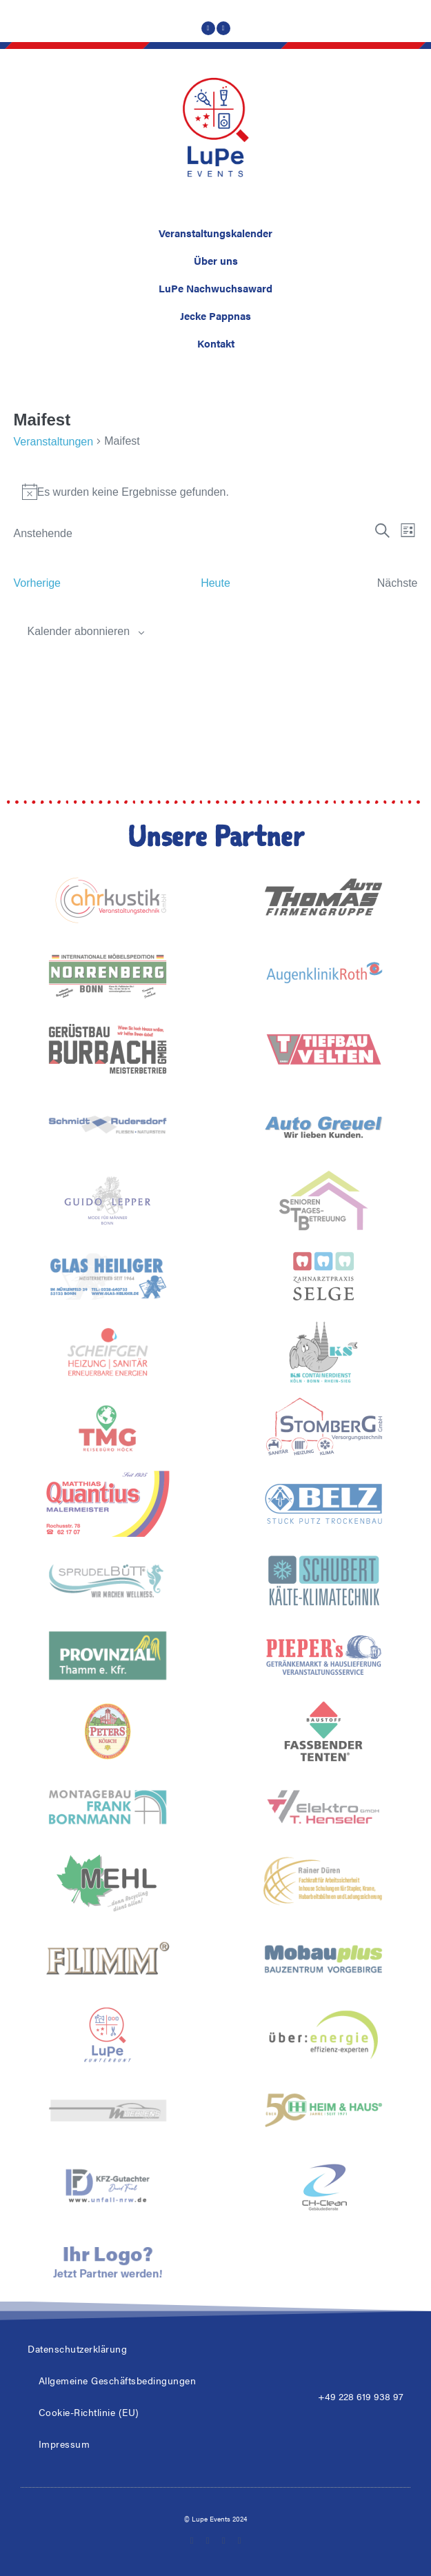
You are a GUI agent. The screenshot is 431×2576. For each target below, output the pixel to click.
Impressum (64, 2444)
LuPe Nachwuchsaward (215, 288)
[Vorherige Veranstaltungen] (37, 583)
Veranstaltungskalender (215, 232)
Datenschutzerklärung (77, 2348)
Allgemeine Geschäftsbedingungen (118, 2380)
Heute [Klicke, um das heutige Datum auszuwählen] (215, 583)
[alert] (216, 492)
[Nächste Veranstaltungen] (397, 583)
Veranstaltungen (54, 441)
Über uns (216, 260)
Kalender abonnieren (79, 631)
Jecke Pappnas (215, 315)
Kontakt (215, 343)
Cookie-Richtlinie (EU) (89, 2412)
